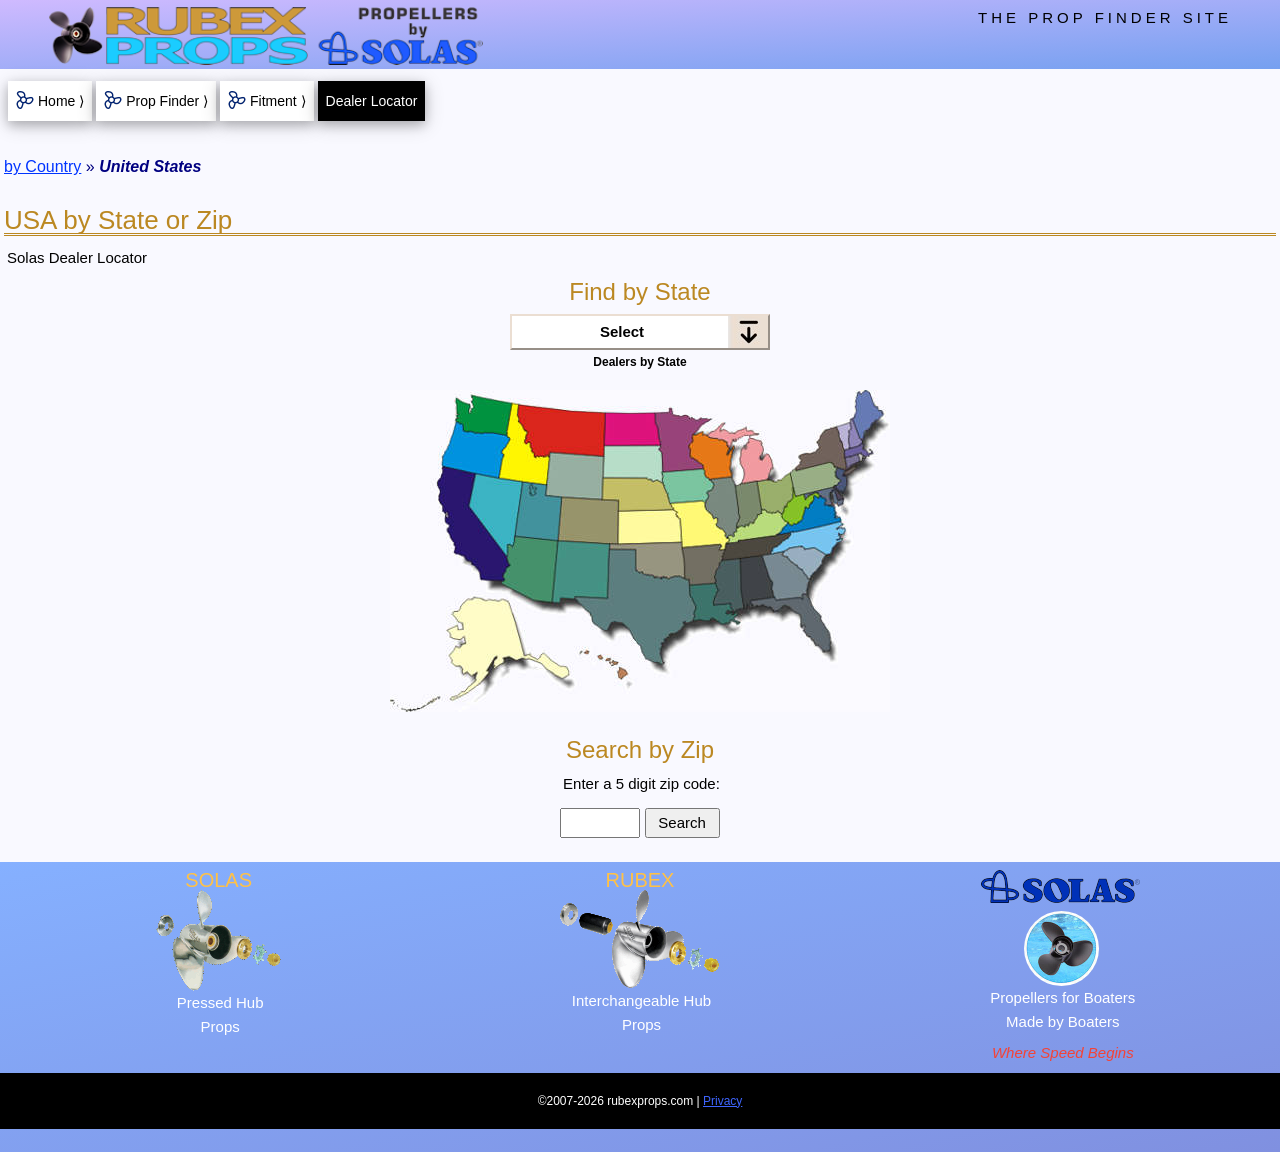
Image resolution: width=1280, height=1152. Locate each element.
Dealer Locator (372, 101)
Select (622, 331)
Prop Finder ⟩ (167, 101)
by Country (42, 166)
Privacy (722, 1101)
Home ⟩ (61, 101)
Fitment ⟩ (278, 101)
